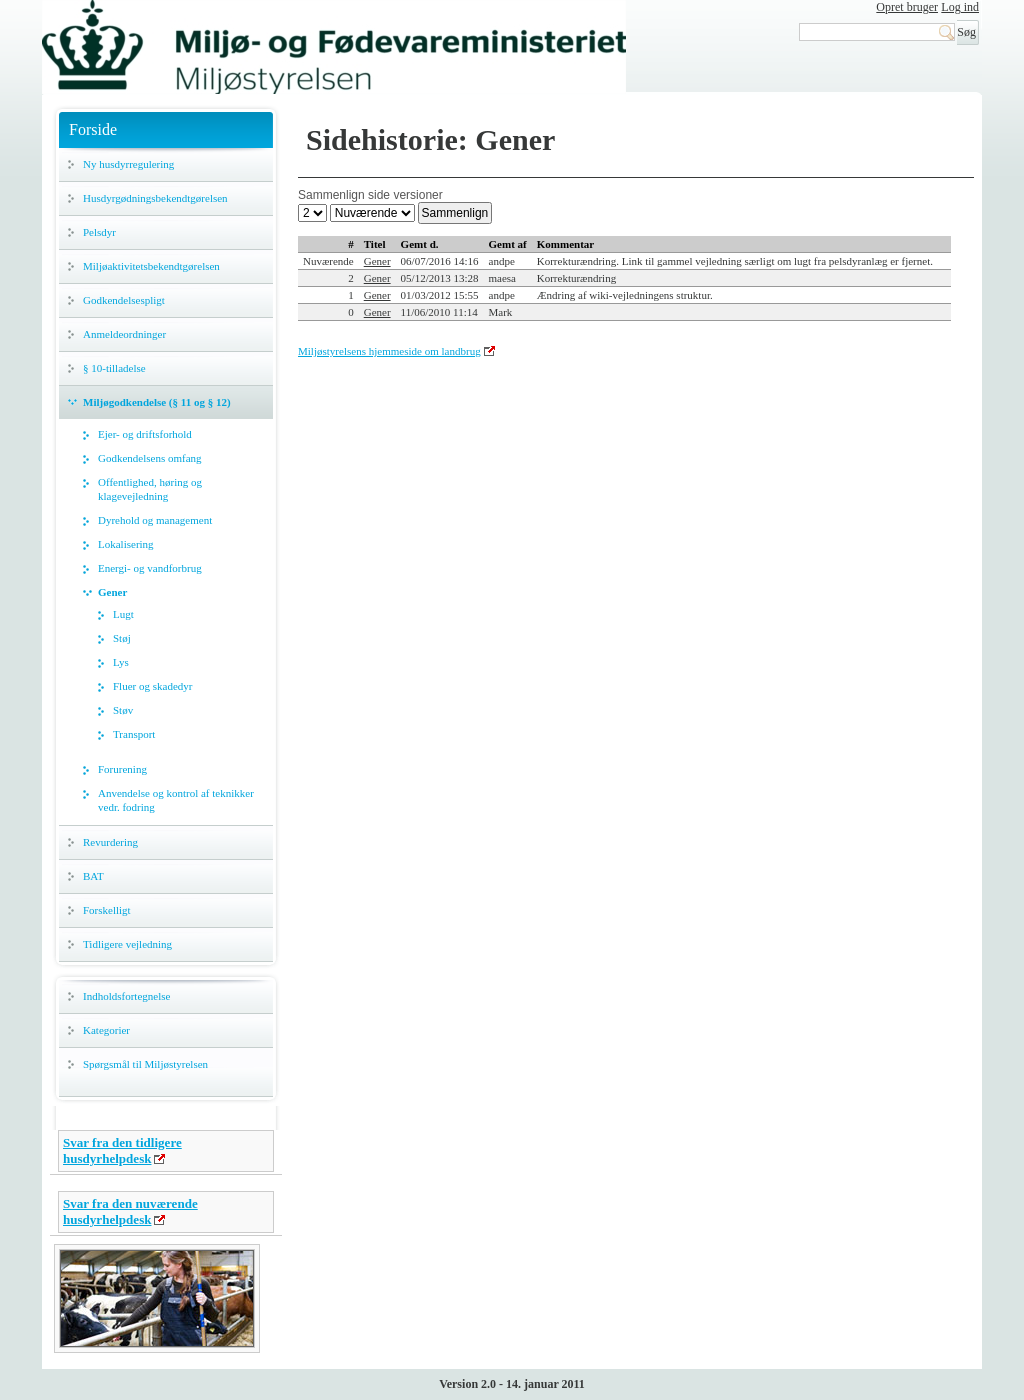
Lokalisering (126, 544)
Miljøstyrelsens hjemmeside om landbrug (389, 351)
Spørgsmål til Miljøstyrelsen (145, 1064)
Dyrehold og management (155, 520)
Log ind (960, 7)
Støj (122, 638)
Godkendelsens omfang (150, 458)
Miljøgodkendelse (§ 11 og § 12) (157, 402)
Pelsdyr (99, 232)
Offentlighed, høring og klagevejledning (150, 489)
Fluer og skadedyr (152, 686)
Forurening (122, 769)
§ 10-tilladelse (114, 368)
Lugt (123, 614)
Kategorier (106, 1030)
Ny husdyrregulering (128, 164)
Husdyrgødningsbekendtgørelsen (155, 198)
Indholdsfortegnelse (126, 996)
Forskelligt (107, 910)
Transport (134, 734)
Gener (112, 592)
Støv (123, 710)
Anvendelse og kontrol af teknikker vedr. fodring (176, 800)
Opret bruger (907, 7)
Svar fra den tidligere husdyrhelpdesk (122, 1150)
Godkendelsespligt (124, 300)
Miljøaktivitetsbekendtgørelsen (151, 266)
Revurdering (110, 842)
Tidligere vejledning (127, 944)
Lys (121, 662)
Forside (93, 129)
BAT (93, 876)
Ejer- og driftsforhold (145, 434)
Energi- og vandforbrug (150, 568)
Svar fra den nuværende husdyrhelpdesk (130, 1211)
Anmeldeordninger (124, 334)
